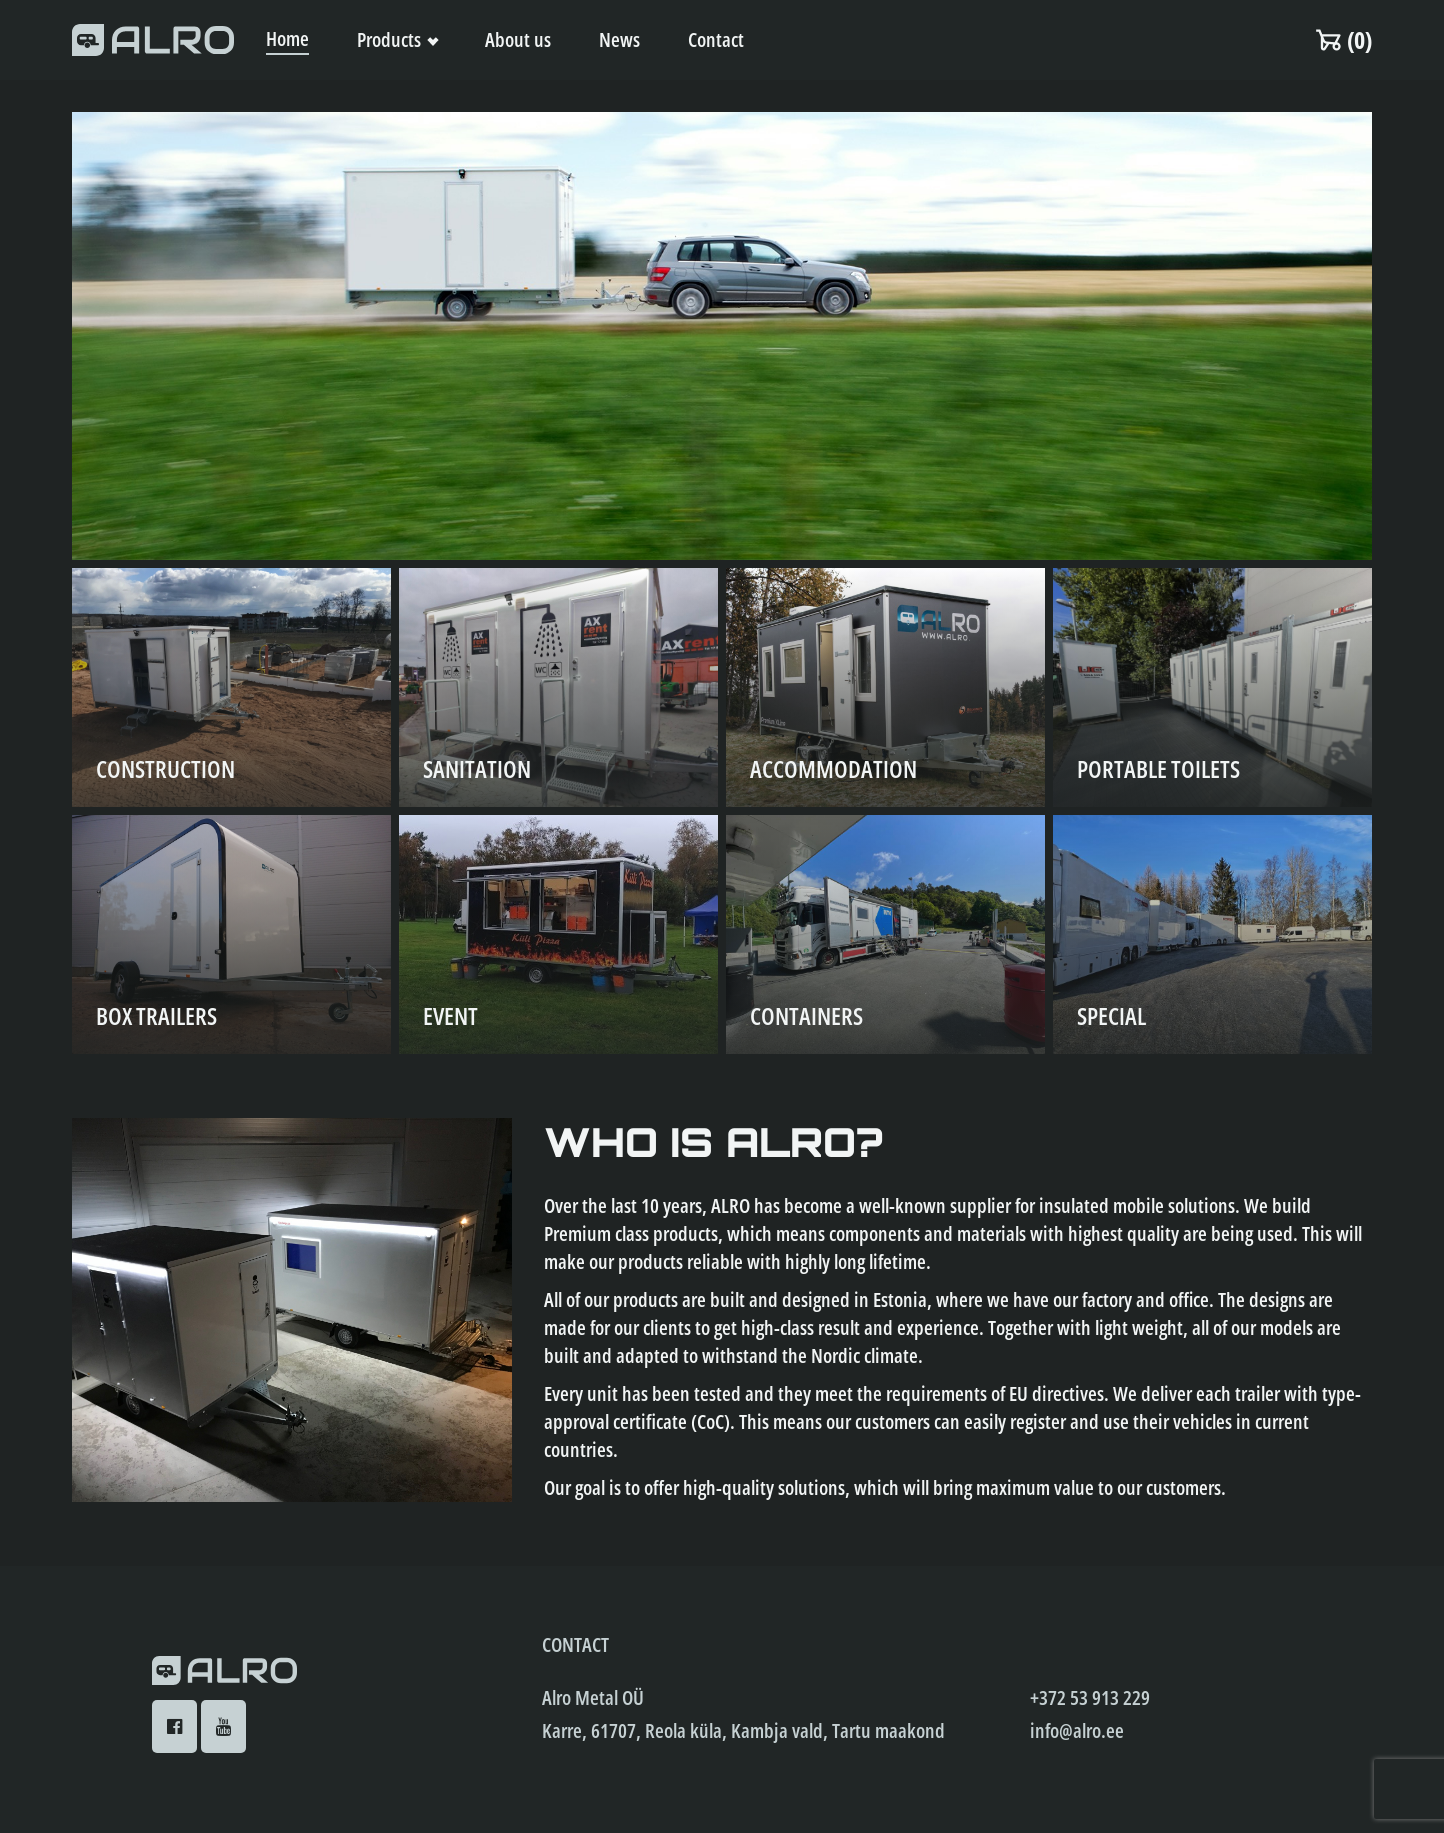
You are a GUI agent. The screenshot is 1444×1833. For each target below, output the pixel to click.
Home (287, 38)
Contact (716, 39)
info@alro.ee (1077, 1730)
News (619, 39)
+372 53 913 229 (1090, 1697)
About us (518, 39)
